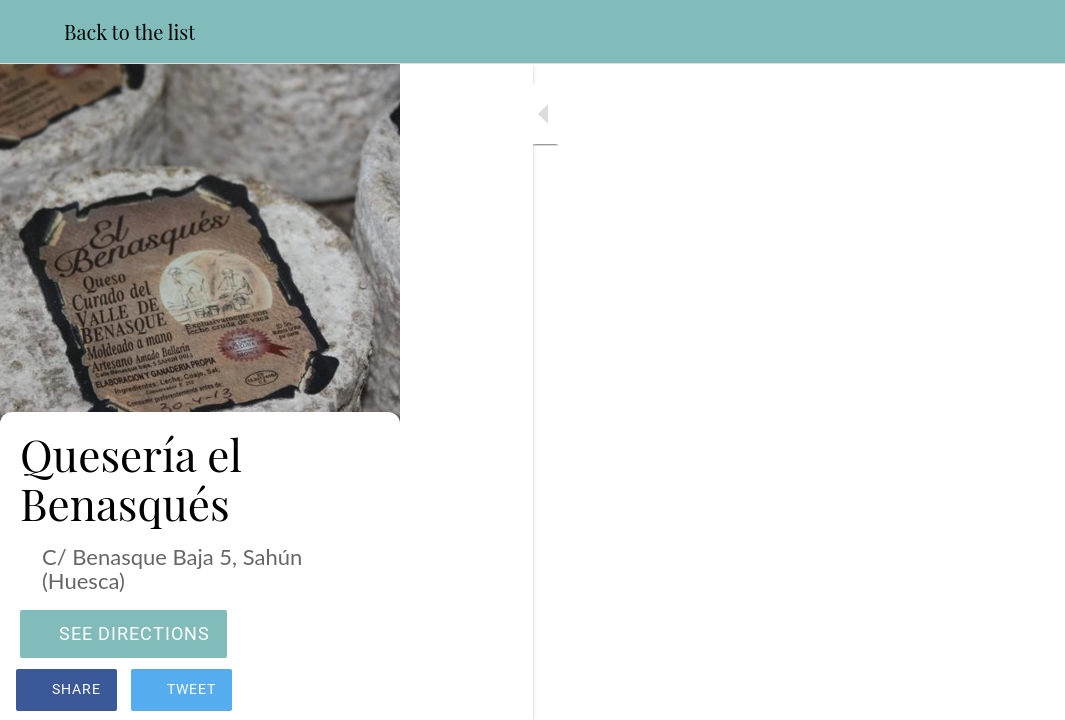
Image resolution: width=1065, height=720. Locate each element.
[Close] (32, 32)
